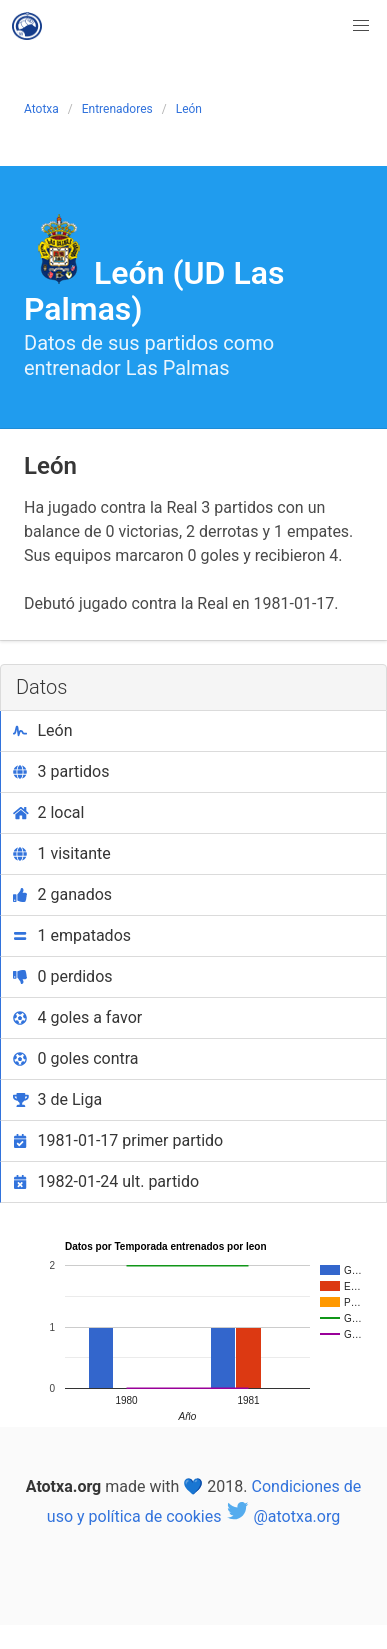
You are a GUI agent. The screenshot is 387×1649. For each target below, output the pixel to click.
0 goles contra (76, 1058)
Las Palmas (178, 368)
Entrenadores (117, 109)
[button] (361, 26)
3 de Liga (57, 1099)
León (189, 109)
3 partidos (61, 771)
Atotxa (41, 109)
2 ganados (62, 894)
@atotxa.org (282, 1516)
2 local (48, 812)
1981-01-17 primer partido (118, 1140)
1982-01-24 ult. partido (106, 1181)
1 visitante (62, 853)
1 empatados (72, 935)
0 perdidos (63, 976)
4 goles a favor (77, 1017)
